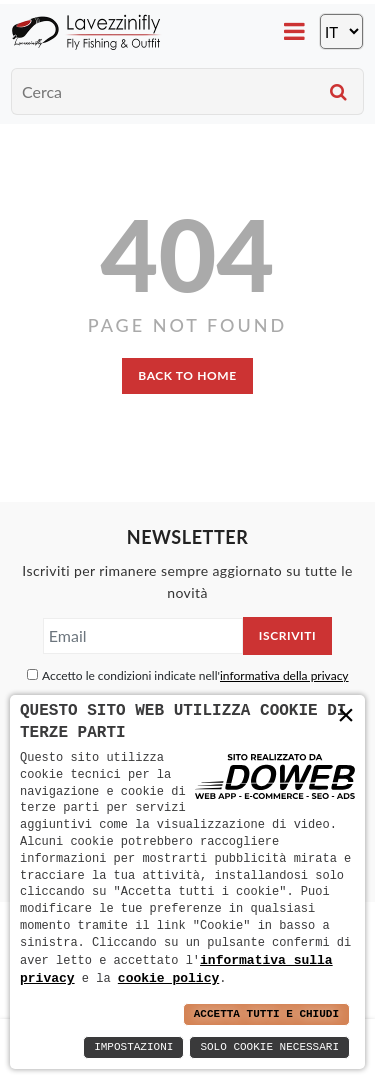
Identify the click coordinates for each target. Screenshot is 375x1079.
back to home (187, 375)
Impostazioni (133, 1047)
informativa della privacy (284, 675)
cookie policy (168, 978)
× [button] (346, 715)
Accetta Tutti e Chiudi (266, 1014)
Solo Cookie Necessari (269, 1047)
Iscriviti (287, 635)
